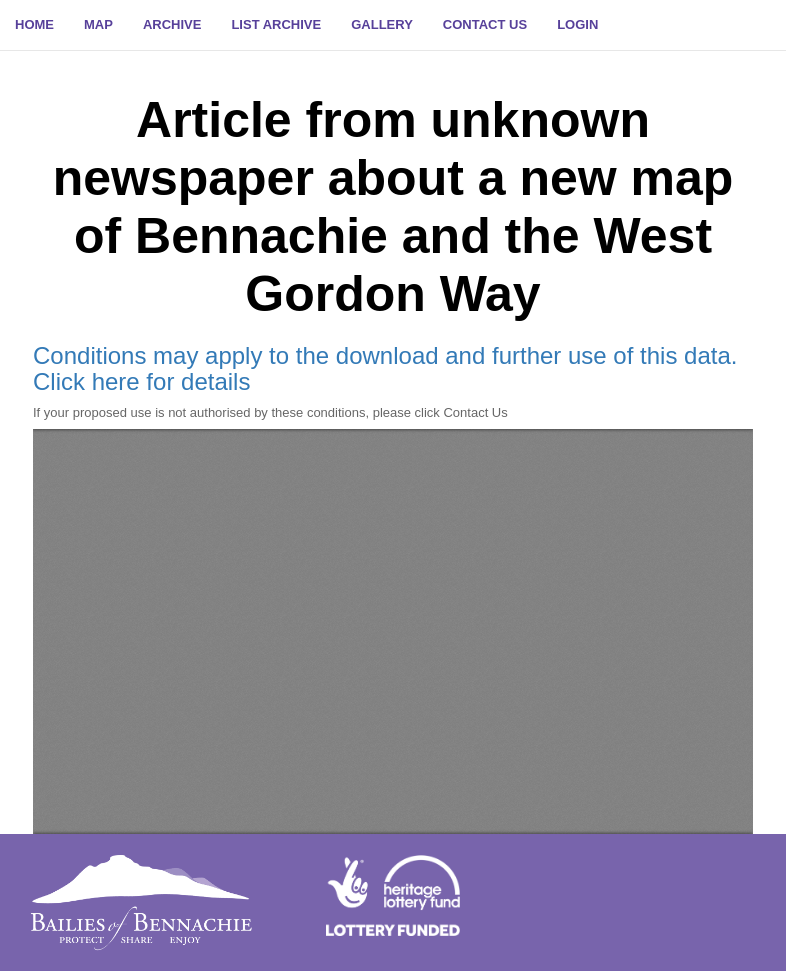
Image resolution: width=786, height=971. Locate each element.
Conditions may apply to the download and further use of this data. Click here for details (385, 368)
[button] (577, 25)
